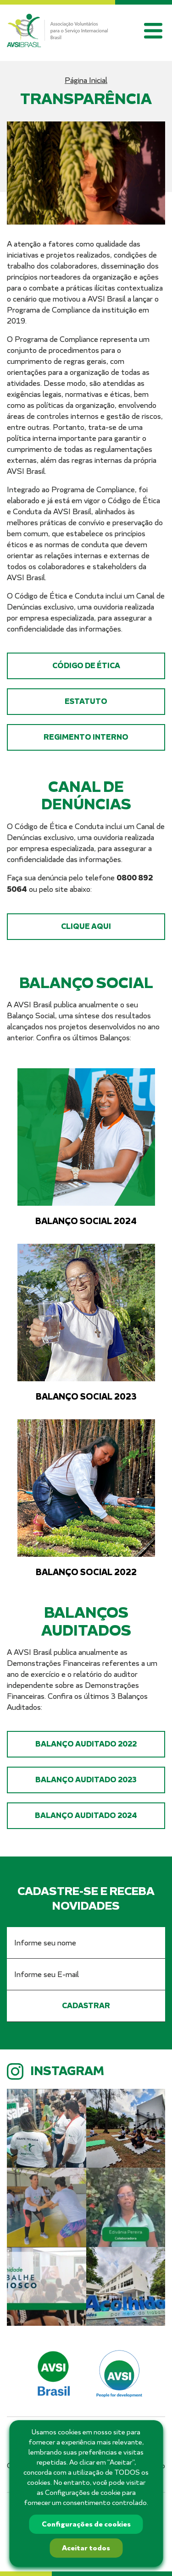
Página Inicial (86, 80)
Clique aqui (86, 926)
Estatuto (86, 701)
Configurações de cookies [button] (86, 2524)
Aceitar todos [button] (86, 2548)
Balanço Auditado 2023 (86, 1780)
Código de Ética (86, 665)
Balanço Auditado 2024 (86, 1815)
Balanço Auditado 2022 (86, 1744)
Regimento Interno (86, 737)
